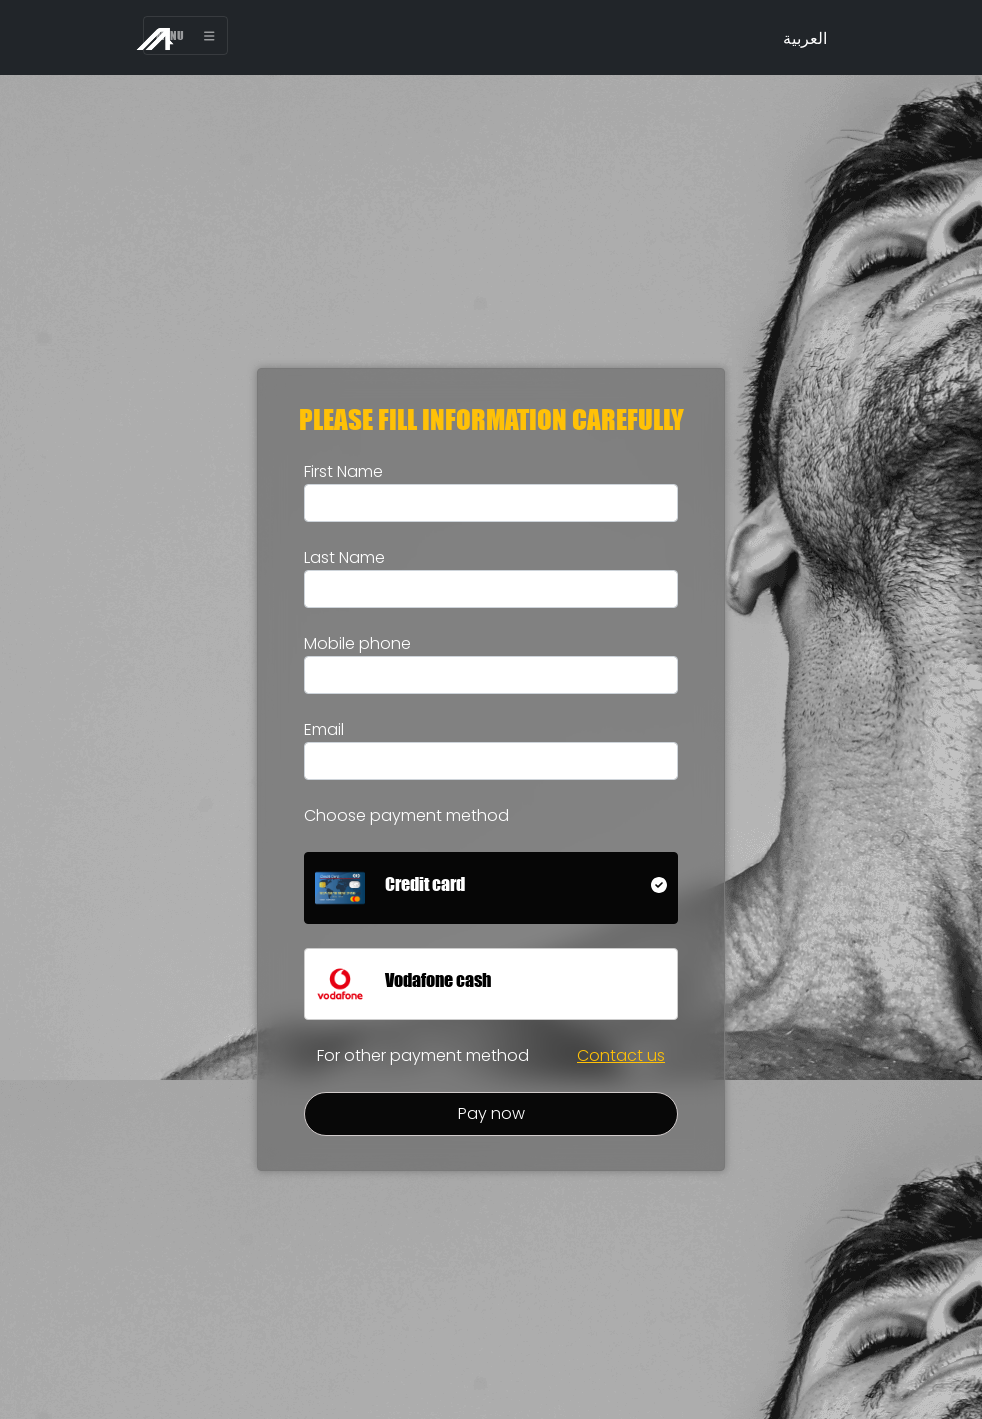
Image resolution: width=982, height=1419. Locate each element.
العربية (805, 38)
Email (324, 729)
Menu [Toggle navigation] (185, 35)
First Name (343, 471)
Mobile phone (357, 643)
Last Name (344, 557)
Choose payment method (406, 815)
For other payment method (423, 1055)
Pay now (491, 1113)
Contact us (621, 1055)
